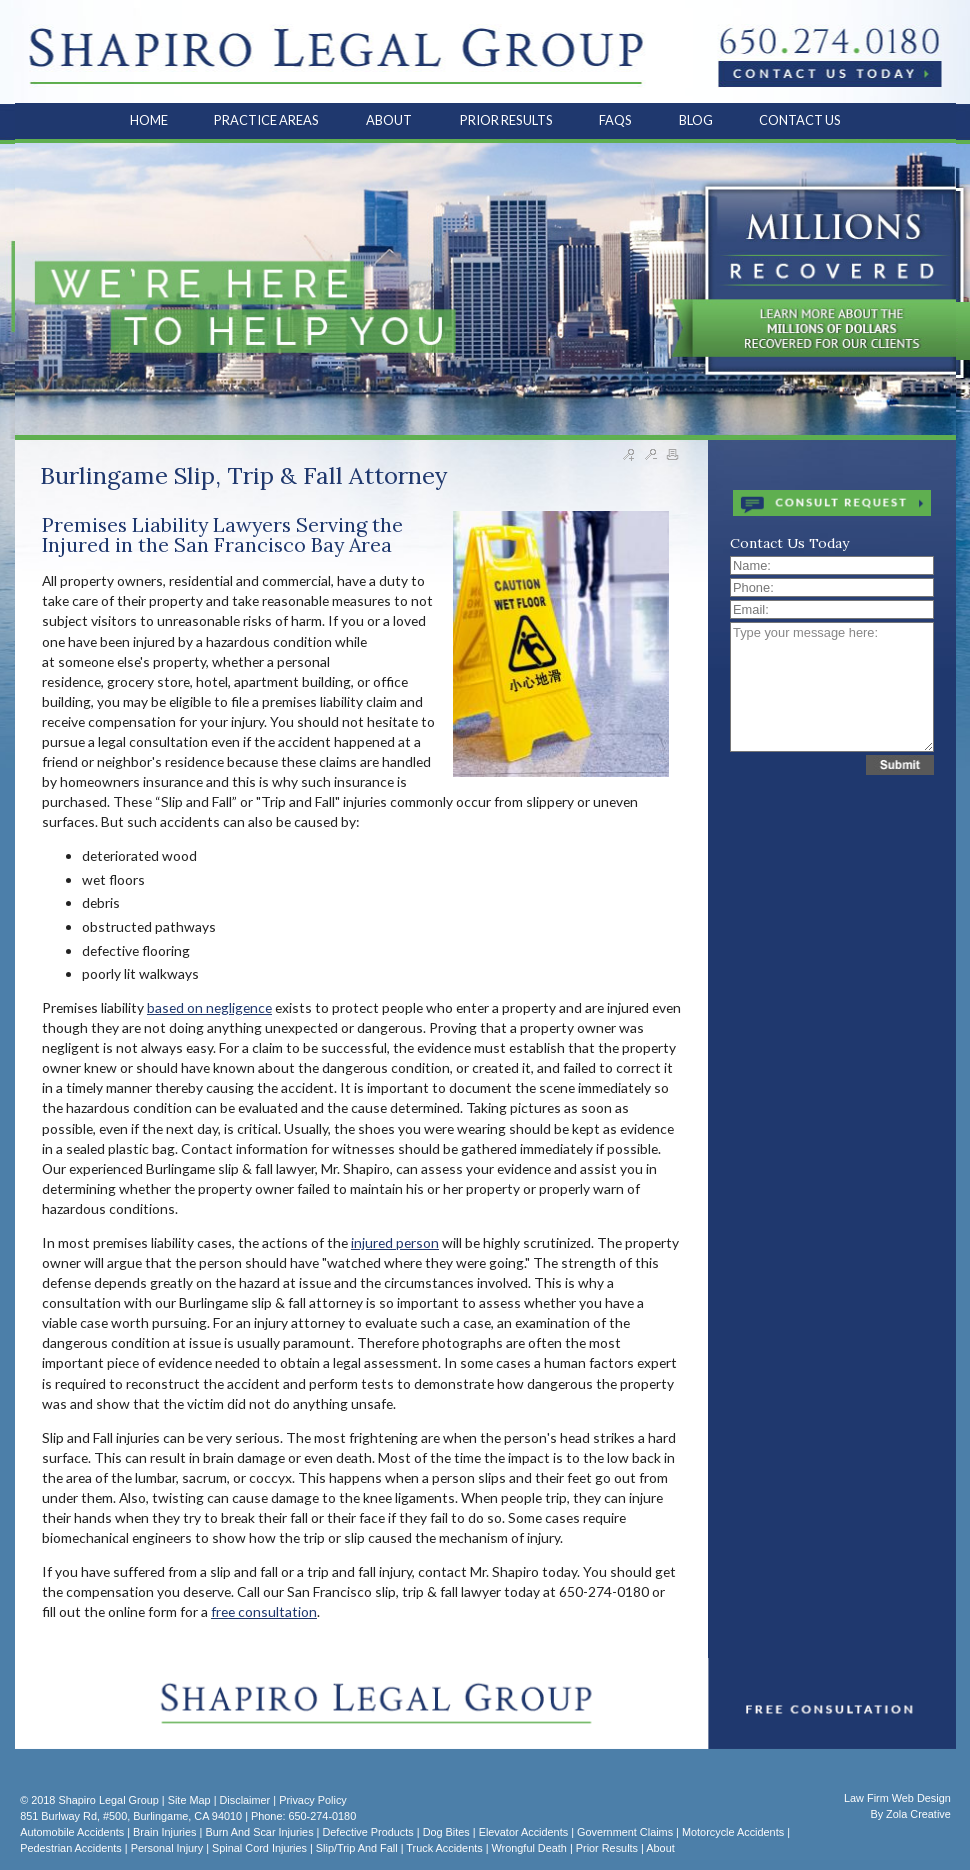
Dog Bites (446, 1832)
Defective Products (367, 1832)
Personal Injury (167, 1848)
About (660, 1848)
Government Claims (625, 1832)
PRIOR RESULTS (506, 120)
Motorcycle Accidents (733, 1832)
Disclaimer (244, 1800)
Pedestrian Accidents (71, 1848)
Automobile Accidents (72, 1832)
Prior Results (607, 1848)
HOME (149, 120)
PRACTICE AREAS (267, 120)
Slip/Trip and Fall (357, 1848)
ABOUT (390, 120)
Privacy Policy (313, 1800)
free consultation (264, 1611)
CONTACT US (800, 120)
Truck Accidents (444, 1848)
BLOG (696, 120)
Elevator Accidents (523, 1832)
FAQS (616, 120)
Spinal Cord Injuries (259, 1848)
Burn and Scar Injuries (259, 1832)
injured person (395, 1242)
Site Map (189, 1800)
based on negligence (209, 1007)
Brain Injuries (164, 1832)
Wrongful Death (529, 1848)
